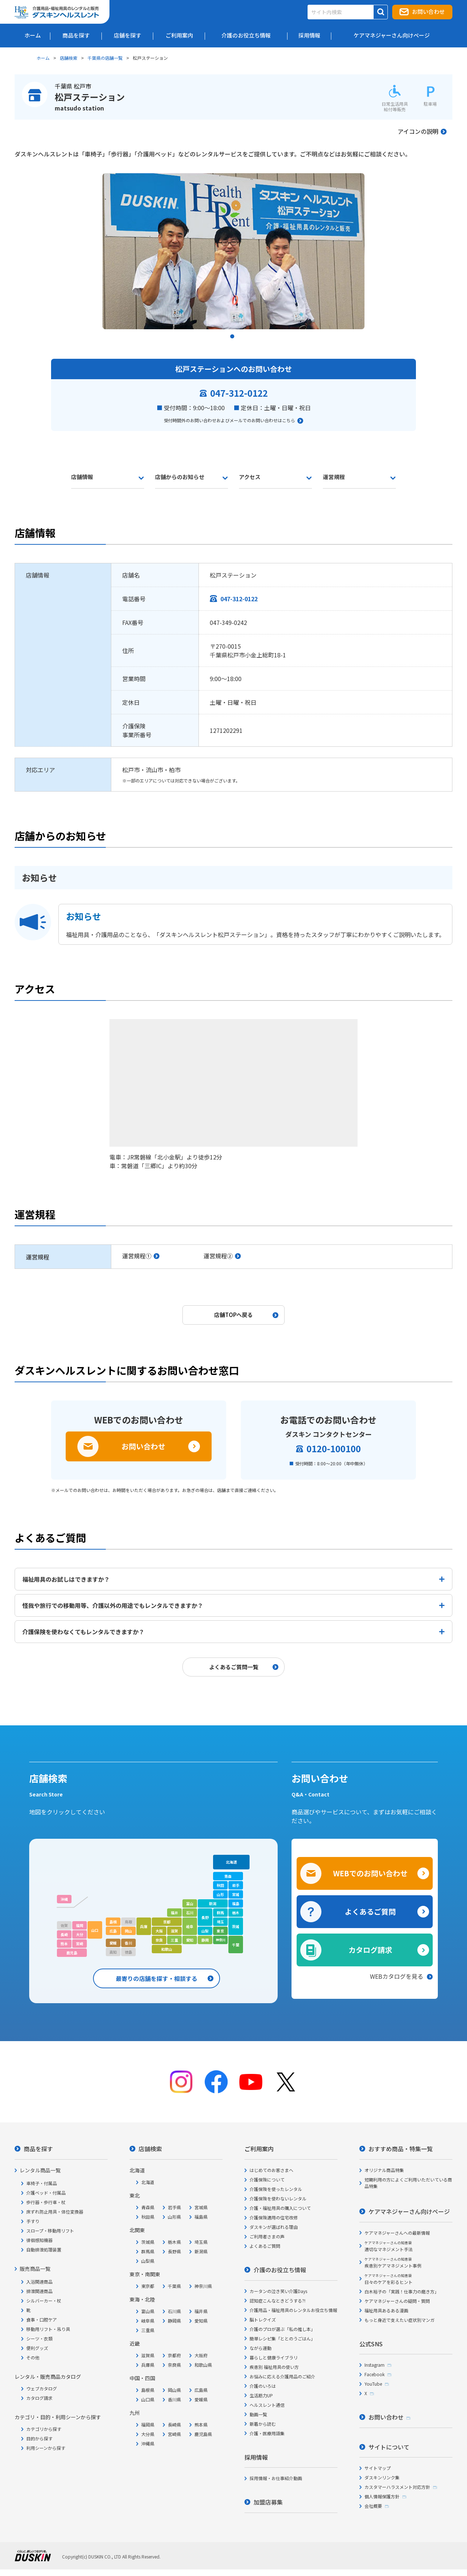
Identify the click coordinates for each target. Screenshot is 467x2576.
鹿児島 (71, 1952)
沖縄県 (147, 2443)
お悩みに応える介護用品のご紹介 (282, 2376)
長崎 (64, 1934)
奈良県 (174, 2365)
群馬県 (147, 2251)
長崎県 (174, 2424)
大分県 (147, 2434)
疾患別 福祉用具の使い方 (274, 2367)
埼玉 (220, 1921)
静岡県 (174, 2320)
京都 (166, 1921)
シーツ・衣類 (39, 2338)
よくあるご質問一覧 (233, 1667)
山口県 (147, 2399)
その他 (32, 2357)
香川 (128, 1943)
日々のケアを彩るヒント (388, 2279)
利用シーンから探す (45, 2448)
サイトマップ (377, 2468)
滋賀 (174, 1931)
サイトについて (388, 2447)
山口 (95, 1930)
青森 (228, 1876)
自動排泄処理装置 (43, 2249)
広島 (113, 1931)
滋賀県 (147, 2355)
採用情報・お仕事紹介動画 (276, 2478)
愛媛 (113, 1943)
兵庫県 (147, 2365)
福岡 (79, 1925)
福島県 (201, 2217)
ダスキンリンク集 (382, 2477)
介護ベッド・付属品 (46, 2193)
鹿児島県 (203, 2434)
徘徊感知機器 (39, 2240)
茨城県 (147, 2242)
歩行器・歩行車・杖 (46, 2202)
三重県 (147, 2330)
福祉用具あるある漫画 (386, 2310)
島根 (113, 1921)
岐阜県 (147, 2320)
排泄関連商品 (39, 2291)
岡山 (128, 1931)
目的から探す (39, 2438)
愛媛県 (201, 2399)
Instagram (374, 2365)
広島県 (201, 2390)
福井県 (201, 2311)
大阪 (159, 1931)
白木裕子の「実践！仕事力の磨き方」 (401, 2291)
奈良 (159, 1940)
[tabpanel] (233, 251)
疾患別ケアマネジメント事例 (392, 2263)
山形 (220, 1894)
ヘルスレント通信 (267, 2405)
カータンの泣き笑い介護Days (278, 2291)
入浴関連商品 (39, 2281)
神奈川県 (203, 2286)
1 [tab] (233, 338)
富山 (189, 1903)
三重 (174, 1940)
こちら (288, 420)
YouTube (373, 2384)
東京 (220, 1931)
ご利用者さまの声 (267, 2236)
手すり (32, 2221)
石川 (189, 1912)
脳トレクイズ (263, 2319)
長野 (205, 1917)
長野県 (174, 2251)
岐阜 (189, 1926)
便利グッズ (37, 2348)
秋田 (220, 1885)
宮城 (235, 1894)
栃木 (235, 1912)
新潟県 (201, 2251)
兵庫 (143, 1926)
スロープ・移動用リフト (50, 2230)
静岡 (205, 1940)
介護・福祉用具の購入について (280, 2208)
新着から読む (263, 2424)
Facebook (374, 2374)
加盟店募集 (268, 2502)
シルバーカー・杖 (43, 2300)
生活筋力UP (261, 2395)
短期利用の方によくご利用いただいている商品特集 (408, 2182)
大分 (79, 1934)
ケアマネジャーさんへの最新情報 (397, 2233)
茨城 (235, 1926)
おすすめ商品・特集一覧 (400, 2148)
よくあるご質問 (370, 1911)
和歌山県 (203, 2365)
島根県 (147, 2390)
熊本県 (201, 2424)
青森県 (147, 2207)
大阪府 (201, 2355)
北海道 (231, 1862)
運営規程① (136, 1255)
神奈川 (220, 1940)
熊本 (64, 1943)
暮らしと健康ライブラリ (274, 2357)
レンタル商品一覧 (40, 2170)
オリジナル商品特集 (384, 2170)
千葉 (235, 1944)
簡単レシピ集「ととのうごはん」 (282, 2338)
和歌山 (166, 1949)
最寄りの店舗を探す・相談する (156, 1978)
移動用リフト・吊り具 (48, 2329)
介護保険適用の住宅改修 (274, 2217)
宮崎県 (174, 2434)
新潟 (212, 1903)
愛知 (189, 1940)
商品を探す (38, 2148)
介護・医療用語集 (267, 2433)
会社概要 (373, 2506)
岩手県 (174, 2207)
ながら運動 (260, 2348)
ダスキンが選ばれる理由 (274, 2227)
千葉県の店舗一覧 (105, 58)
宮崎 (79, 1943)
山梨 (205, 1931)
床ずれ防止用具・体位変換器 (54, 2211)
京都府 (174, 2355)
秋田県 (147, 2217)
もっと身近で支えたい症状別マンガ (399, 2320)
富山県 (147, 2311)
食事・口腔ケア (41, 2319)
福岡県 (147, 2424)
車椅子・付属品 (41, 2183)
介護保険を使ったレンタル (276, 2189)
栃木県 (174, 2242)
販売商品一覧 (35, 2268)
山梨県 (147, 2261)
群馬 (220, 1912)
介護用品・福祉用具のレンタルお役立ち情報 (293, 2310)
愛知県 (201, 2320)
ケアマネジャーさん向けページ (409, 2211)
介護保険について (267, 2179)
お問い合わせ (428, 11)
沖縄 (64, 1899)
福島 (235, 1903)
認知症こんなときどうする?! (277, 2300)
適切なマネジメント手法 (388, 2246)
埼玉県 (201, 2242)
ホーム (43, 58)
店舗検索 (68, 58)
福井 (174, 1912)
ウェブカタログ (41, 2388)
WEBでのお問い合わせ (370, 1873)
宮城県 (201, 2207)
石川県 (174, 2311)
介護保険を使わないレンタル (278, 2198)
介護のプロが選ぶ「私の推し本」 (282, 2329)
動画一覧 (258, 2414)
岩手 (235, 1885)
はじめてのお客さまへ (271, 2170)
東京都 (147, 2286)
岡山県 (174, 2390)
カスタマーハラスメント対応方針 (397, 2487)
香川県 (174, 2399)
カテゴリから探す (43, 2429)
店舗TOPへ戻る (233, 1314)
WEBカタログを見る (396, 1976)
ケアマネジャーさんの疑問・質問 (397, 2301)
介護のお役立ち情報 (280, 2269)
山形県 (174, 2217)
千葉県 (174, 2286)
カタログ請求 (370, 1949)
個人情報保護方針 (382, 2496)
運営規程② (218, 1255)
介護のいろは (263, 2386)
